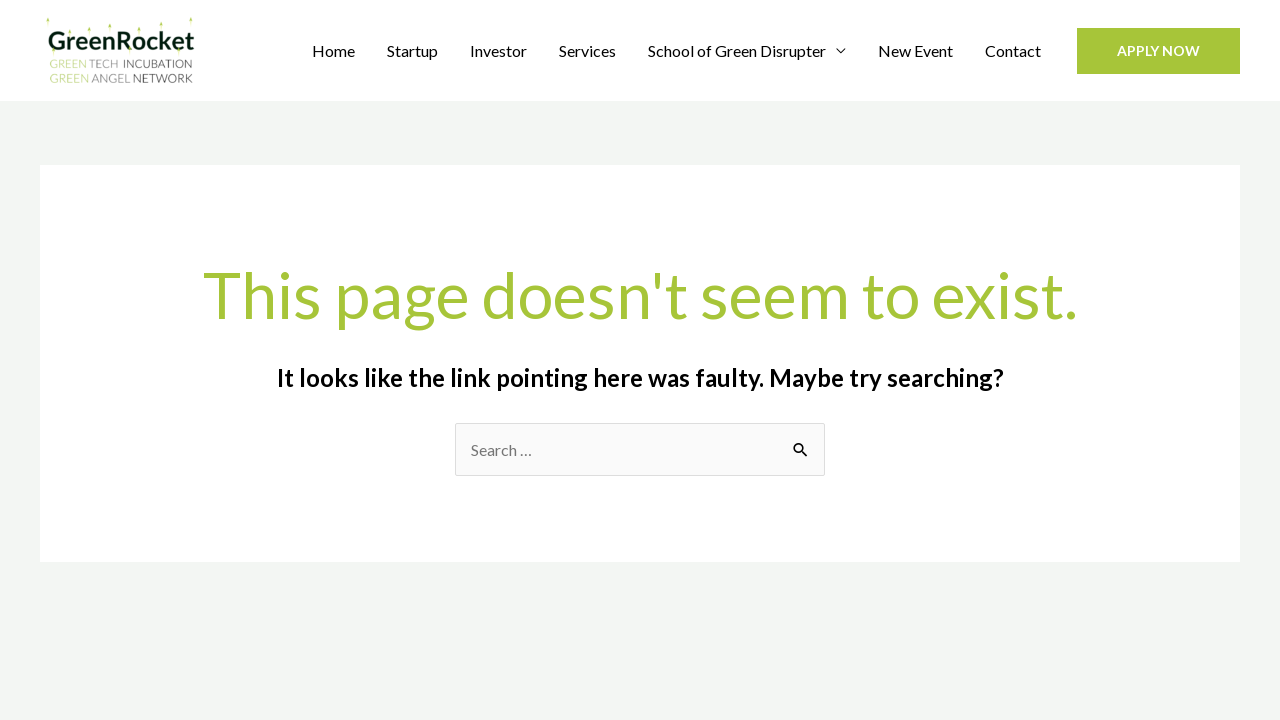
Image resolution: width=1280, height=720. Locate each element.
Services (587, 50)
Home (333, 50)
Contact (1013, 50)
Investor (498, 50)
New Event (915, 50)
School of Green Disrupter (737, 50)
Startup (412, 50)
